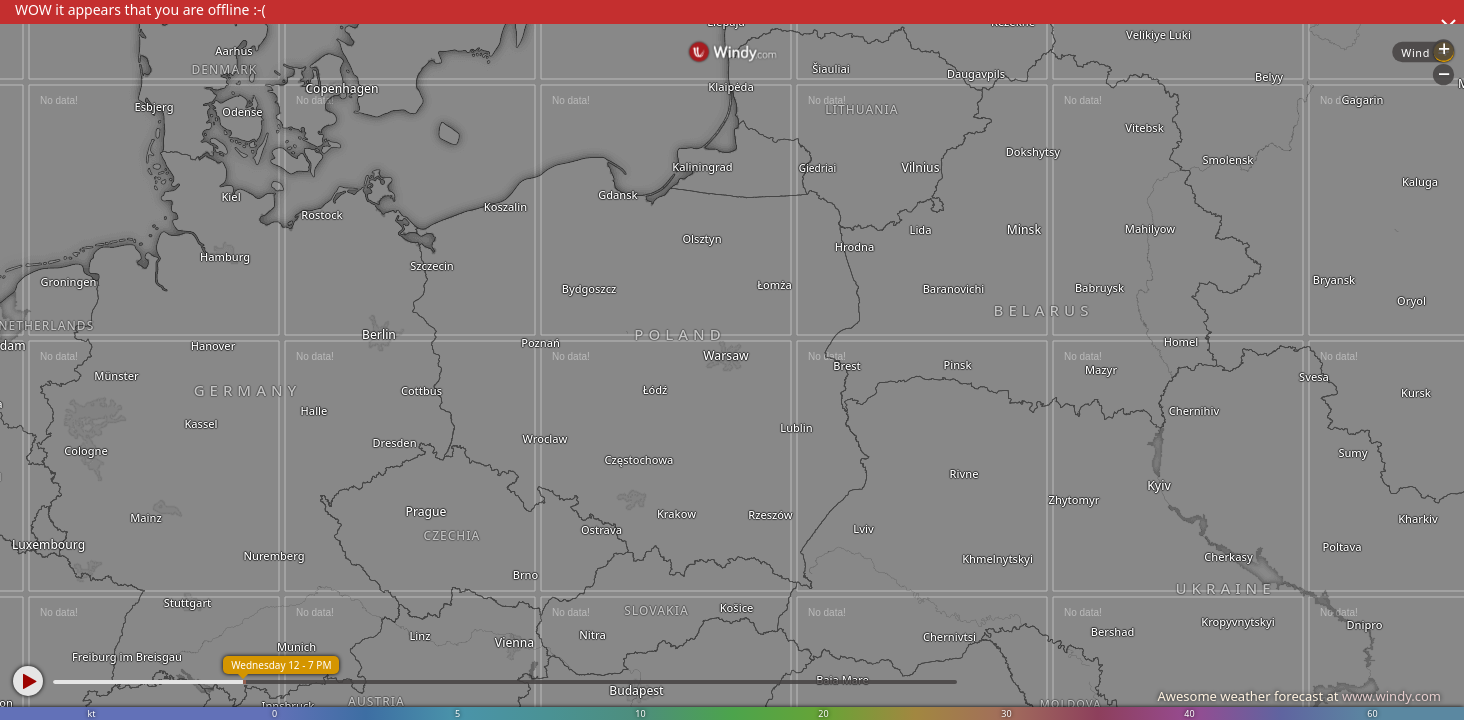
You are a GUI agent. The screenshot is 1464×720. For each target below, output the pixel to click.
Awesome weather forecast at (1299, 696)
